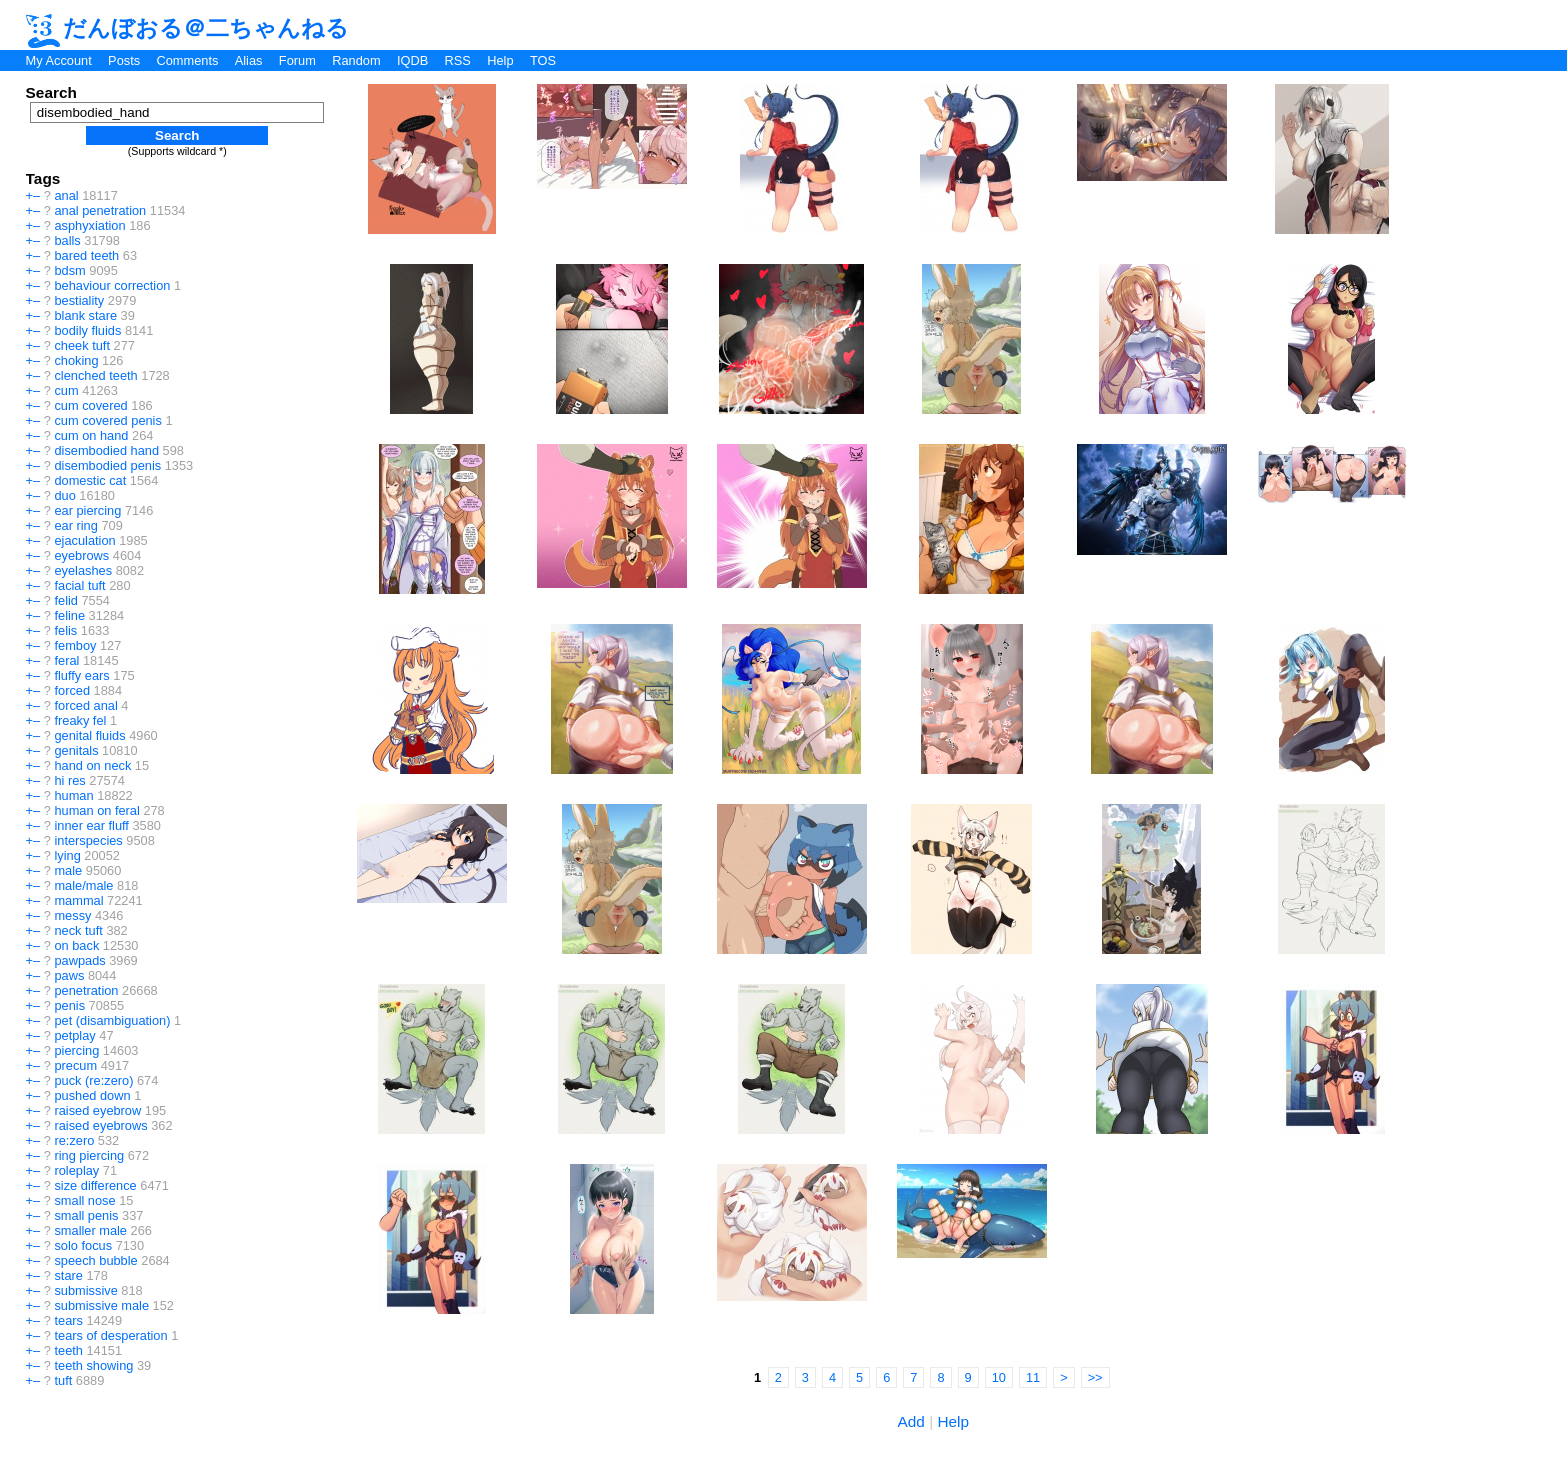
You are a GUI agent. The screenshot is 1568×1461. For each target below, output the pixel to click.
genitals (76, 750)
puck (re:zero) (93, 1080)
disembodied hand (106, 450)
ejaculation (84, 540)
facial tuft (79, 585)
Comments (187, 60)
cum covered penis (107, 420)
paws (69, 975)
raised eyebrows (100, 1125)
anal (66, 195)
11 (1033, 1377)
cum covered (90, 405)
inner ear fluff (91, 825)
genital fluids (89, 735)
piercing (76, 1050)
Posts (124, 60)
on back (76, 945)
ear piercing (87, 510)
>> (1095, 1377)
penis (69, 1005)
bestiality (79, 300)
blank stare (85, 315)
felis (65, 630)
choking (76, 360)
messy (72, 915)
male (68, 870)
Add (911, 1421)
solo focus (83, 1245)
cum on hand (91, 435)
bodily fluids (87, 330)
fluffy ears (81, 675)
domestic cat (90, 480)
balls (67, 240)
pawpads (79, 960)
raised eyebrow (97, 1110)
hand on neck (92, 765)
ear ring (75, 525)
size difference (95, 1185)
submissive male (101, 1305)
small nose (84, 1200)
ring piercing (89, 1155)
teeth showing (93, 1365)
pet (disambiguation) (112, 1020)
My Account (59, 60)
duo (64, 495)
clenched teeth (95, 375)
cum (66, 390)
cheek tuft (82, 345)
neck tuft (78, 930)
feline (69, 615)
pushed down (92, 1095)
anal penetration (100, 210)
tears (68, 1320)
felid (65, 600)
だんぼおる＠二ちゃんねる (188, 28)
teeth (68, 1350)
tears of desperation (110, 1335)
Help (500, 60)
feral (66, 660)
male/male (83, 885)
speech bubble (95, 1260)
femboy (75, 645)
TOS (543, 60)
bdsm (69, 270)
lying (67, 855)
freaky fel (80, 720)
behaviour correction (112, 285)
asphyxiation (89, 225)
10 (999, 1377)
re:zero (74, 1140)
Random (356, 60)
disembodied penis (107, 465)
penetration (86, 990)
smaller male (90, 1230)
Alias (249, 60)
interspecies (88, 840)
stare (68, 1275)
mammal (78, 900)
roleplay (76, 1170)
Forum (297, 60)
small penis (86, 1215)
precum (75, 1065)
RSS (458, 60)
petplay (74, 1035)
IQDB (412, 60)
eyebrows (81, 555)
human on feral (96, 810)
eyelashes (83, 570)
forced (72, 690)
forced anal (85, 705)
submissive (85, 1290)
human (73, 795)
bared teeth (86, 255)
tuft (63, 1380)
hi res (69, 780)
